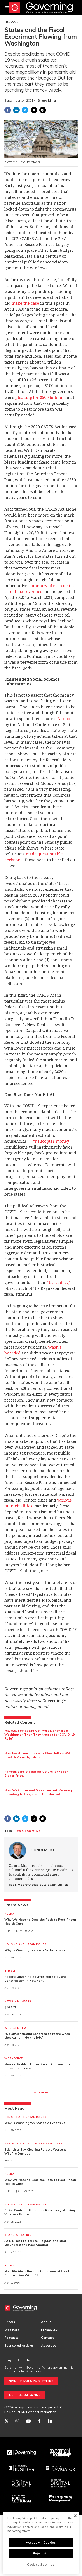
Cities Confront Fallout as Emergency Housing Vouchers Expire (39, 2212)
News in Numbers (17, 2001)
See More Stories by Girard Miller (38, 1885)
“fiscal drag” (58, 1282)
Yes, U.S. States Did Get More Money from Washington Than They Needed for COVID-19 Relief (39, 1734)
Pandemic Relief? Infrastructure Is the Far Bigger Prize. (36, 1773)
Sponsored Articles (18, 2345)
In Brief (10, 1970)
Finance (11, 22)
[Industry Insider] (21, 2468)
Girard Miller (43, 1849)
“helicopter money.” (52, 1141)
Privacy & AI (50, 2330)
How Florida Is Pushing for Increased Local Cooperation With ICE (36, 2273)
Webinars (11, 2330)
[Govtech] (60, 2452)
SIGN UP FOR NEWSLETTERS (31, 2381)
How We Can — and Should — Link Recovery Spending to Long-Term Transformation (38, 1792)
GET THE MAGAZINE (24, 2395)
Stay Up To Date (17, 2360)
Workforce (13, 2058)
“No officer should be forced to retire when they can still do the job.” (37, 2036)
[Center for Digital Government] (21, 2483)
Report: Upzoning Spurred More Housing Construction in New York (35, 1979)
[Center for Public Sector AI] (21, 2498)
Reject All (41, 2553)
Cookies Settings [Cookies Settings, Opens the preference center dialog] (40, 2564)
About (46, 2322)
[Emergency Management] (60, 2498)
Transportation (17, 2234)
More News (41, 2092)
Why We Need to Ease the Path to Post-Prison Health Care (40, 1921)
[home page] (41, 7)
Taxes (19, 1830)
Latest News (16, 1904)
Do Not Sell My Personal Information (30, 2412)
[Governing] (21, 2452)
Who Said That (16, 2027)
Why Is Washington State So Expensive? (35, 1950)
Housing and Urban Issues (25, 1944)
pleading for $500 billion (38, 397)
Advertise (48, 2345)
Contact (47, 2338)
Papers (9, 2322)
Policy (9, 1913)
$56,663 (10, 2007)
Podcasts (11, 2338)
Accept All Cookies (41, 2542)
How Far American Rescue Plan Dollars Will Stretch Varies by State (37, 1755)
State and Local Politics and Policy (33, 2143)
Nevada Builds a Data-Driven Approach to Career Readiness (37, 2066)
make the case (25, 303)
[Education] (60, 2483)
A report (65, 718)
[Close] (75, 2515)
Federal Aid (32, 1830)
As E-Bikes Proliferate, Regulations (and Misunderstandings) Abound (35, 2243)
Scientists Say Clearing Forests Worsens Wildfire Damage (35, 2151)
